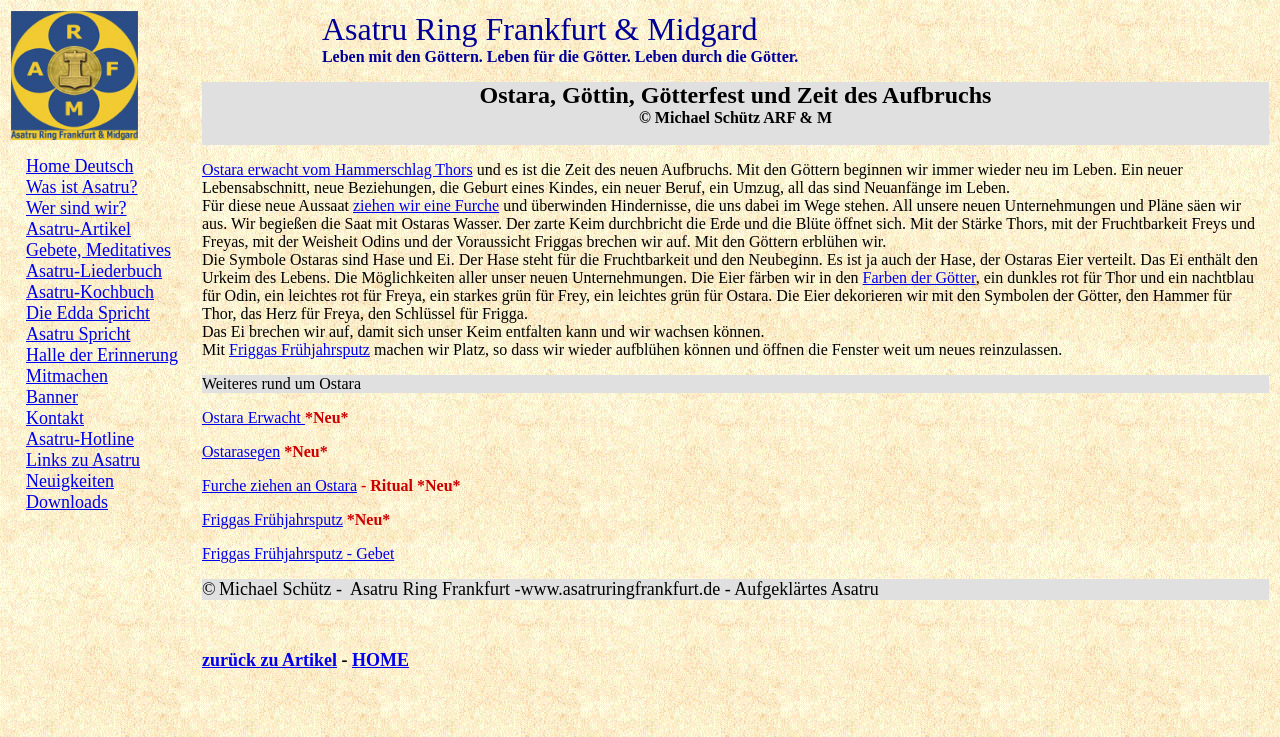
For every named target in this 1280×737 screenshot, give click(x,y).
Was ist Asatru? (82, 187)
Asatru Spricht (78, 334)
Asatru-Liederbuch (94, 271)
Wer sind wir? (76, 208)
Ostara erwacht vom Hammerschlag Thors (337, 169)
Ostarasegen (241, 451)
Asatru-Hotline (80, 439)
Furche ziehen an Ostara (279, 485)
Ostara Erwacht (253, 417)
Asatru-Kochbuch (90, 292)
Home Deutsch (79, 166)
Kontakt (55, 418)
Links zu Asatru (83, 460)
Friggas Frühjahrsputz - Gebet (298, 553)
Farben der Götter (919, 277)
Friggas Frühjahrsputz (299, 349)
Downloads (67, 502)
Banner (52, 397)
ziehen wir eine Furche (426, 205)
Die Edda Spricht (88, 313)
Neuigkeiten (70, 481)
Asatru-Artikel (78, 229)
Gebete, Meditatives (98, 250)
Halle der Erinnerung (102, 355)
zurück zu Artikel (269, 660)
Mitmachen (67, 376)
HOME (380, 660)
